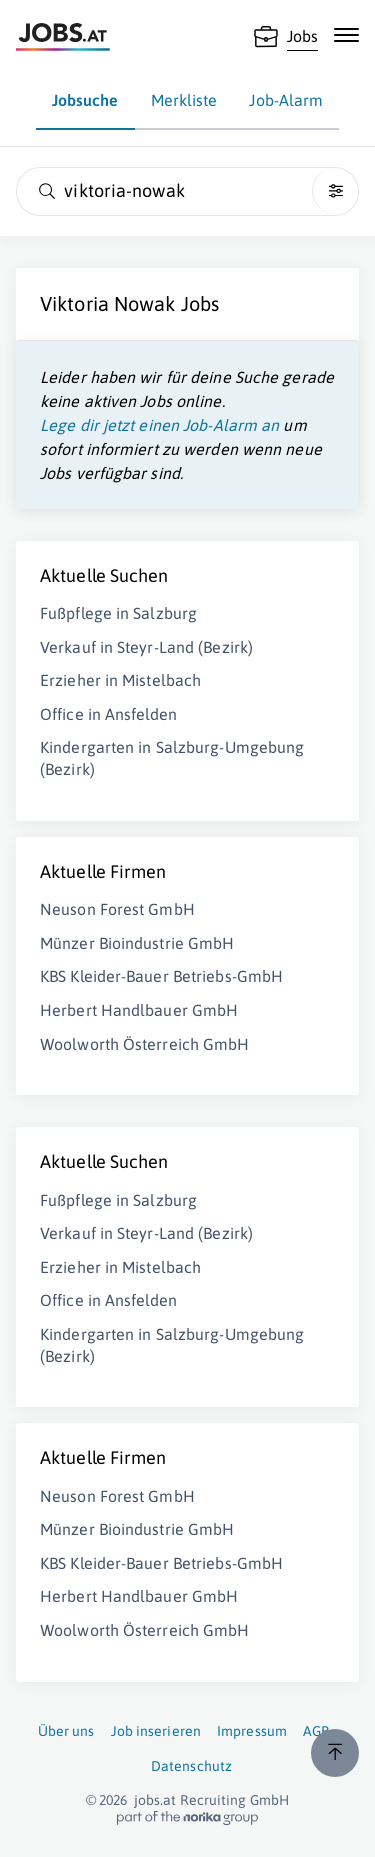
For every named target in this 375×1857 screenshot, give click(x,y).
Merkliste (184, 100)
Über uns (66, 1731)
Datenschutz (191, 1766)
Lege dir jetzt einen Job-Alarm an (159, 425)
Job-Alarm (286, 100)
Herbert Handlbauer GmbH (139, 1010)
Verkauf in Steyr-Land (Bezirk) (146, 647)
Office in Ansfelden (108, 714)
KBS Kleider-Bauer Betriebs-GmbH (161, 976)
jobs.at (155, 1800)
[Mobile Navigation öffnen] (346, 35)
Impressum (252, 1731)
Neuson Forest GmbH (117, 909)
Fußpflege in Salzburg (118, 613)
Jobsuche (85, 100)
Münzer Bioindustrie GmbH (137, 943)
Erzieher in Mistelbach (120, 680)
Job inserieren (156, 1731)
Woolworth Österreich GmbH (145, 1044)
